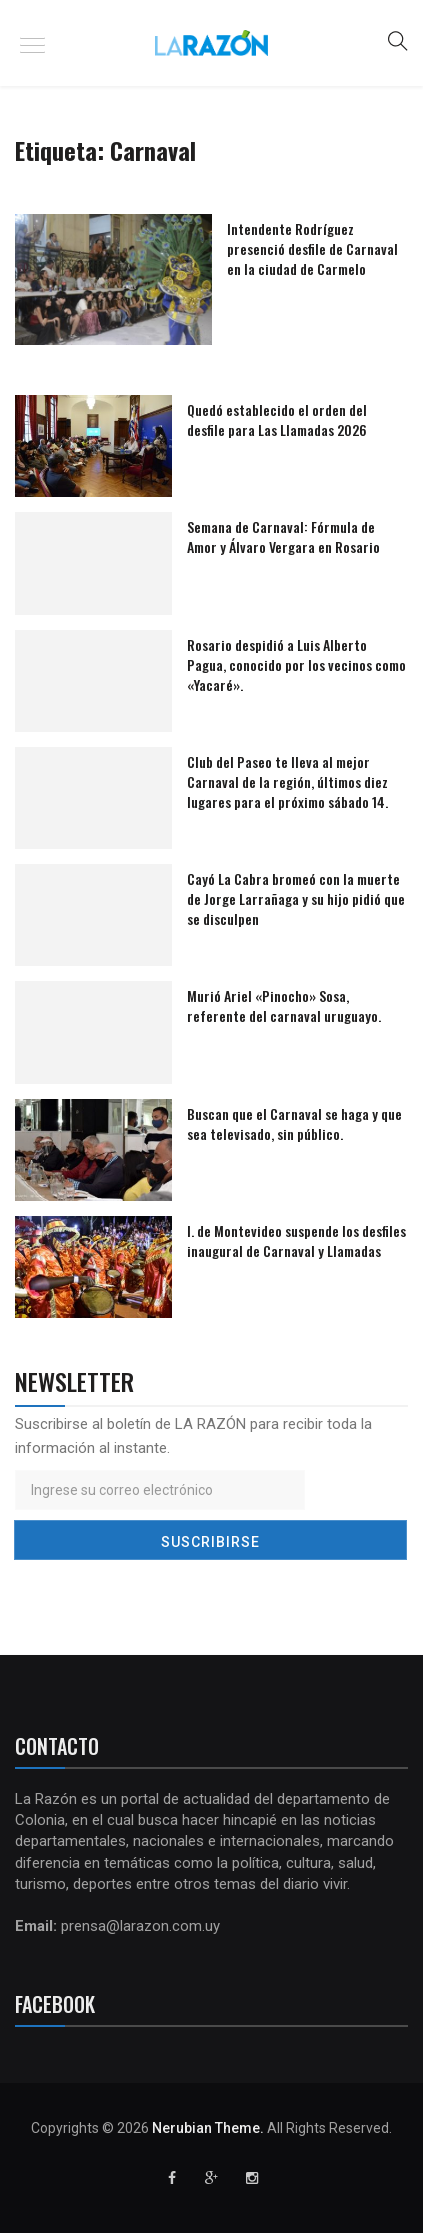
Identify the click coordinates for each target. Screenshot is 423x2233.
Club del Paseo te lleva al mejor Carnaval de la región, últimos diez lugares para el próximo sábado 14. (287, 781)
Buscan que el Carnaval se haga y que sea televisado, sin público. (294, 1123)
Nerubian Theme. (208, 2128)
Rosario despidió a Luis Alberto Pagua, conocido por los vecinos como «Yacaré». (296, 664)
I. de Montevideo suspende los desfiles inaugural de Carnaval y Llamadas (296, 1240)
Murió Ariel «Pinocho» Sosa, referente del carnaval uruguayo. (284, 1005)
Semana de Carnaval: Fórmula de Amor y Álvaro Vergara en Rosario (283, 536)
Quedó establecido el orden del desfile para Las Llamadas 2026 (277, 419)
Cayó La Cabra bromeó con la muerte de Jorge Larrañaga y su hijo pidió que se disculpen (296, 898)
